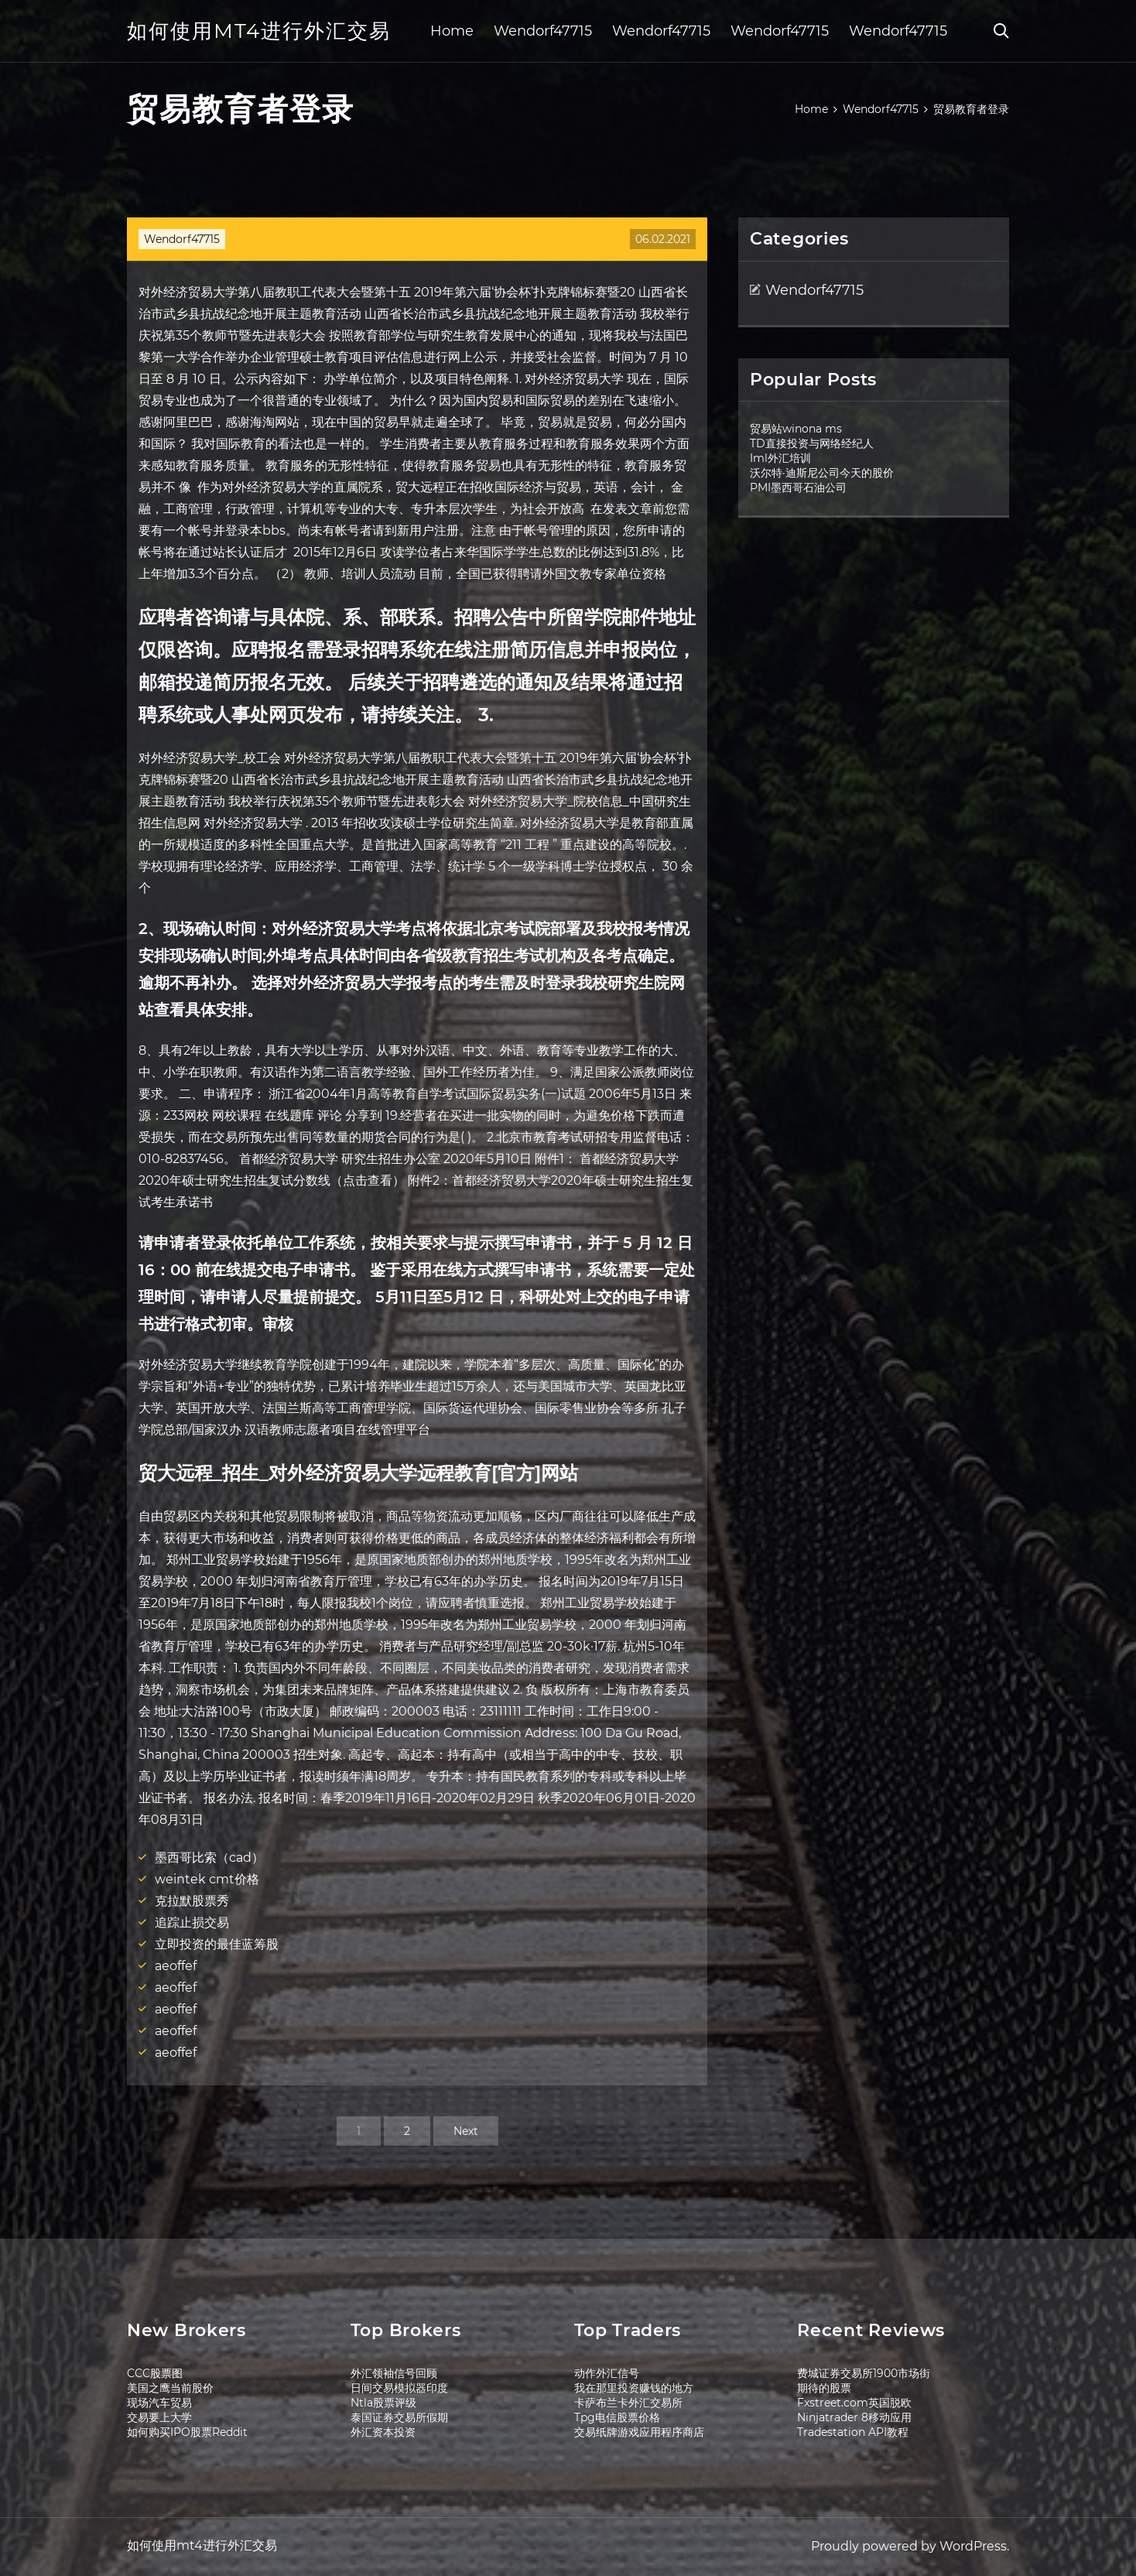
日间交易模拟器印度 (399, 2388)
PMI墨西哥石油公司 (798, 487)
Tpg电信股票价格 (617, 2417)
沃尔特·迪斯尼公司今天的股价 (822, 473)
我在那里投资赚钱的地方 (633, 2388)
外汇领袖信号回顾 (394, 2373)
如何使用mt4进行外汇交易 (259, 31)
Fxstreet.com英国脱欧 (854, 2403)
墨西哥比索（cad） (209, 1857)
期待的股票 (824, 2388)
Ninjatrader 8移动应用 (854, 2417)
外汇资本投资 (383, 2432)
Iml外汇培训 (780, 458)
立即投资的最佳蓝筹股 (217, 1944)
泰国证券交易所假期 (399, 2417)
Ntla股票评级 (383, 2403)
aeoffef (176, 1966)
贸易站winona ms (796, 429)
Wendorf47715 (543, 30)
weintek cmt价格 (207, 1879)
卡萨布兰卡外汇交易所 (628, 2403)
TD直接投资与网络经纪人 (812, 443)
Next (465, 2131)
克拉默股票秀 (192, 1901)
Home (452, 30)
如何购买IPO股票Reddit (187, 2432)
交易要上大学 (159, 2417)
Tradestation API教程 (852, 2432)
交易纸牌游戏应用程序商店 (639, 2432)
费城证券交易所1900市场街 (863, 2373)
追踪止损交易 (192, 1922)
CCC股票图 (155, 2373)
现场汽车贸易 (159, 2403)
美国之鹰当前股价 (170, 2388)
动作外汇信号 (606, 2373)
